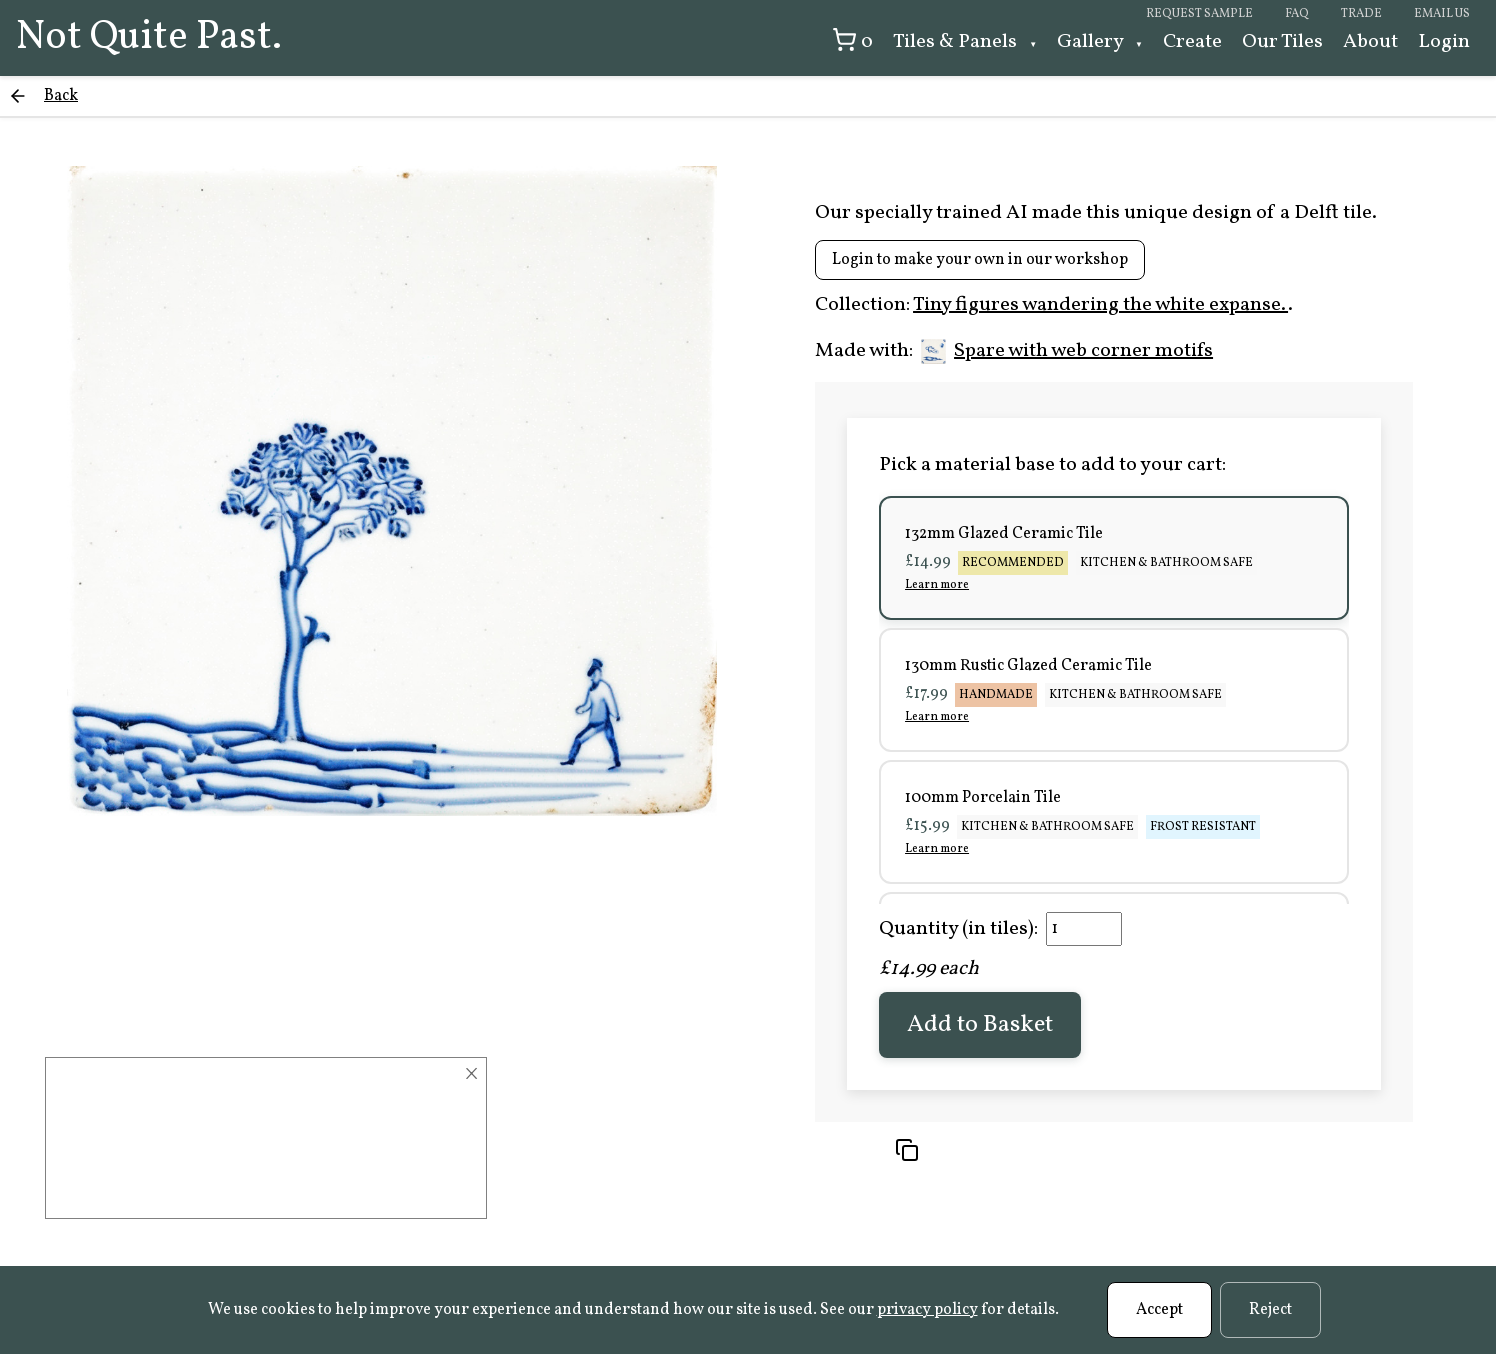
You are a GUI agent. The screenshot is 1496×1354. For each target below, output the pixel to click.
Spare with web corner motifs (1067, 351)
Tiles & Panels (957, 42)
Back (61, 96)
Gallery (1092, 42)
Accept (1159, 1310)
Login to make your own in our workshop (980, 260)
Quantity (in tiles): (958, 929)
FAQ (1297, 14)
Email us (1442, 14)
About (1370, 42)
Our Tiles (1282, 42)
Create (1192, 42)
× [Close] (471, 1074)
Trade (1361, 14)
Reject (1270, 1310)
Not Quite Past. (149, 38)
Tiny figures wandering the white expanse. (1100, 305)
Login (1444, 42)
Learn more (937, 585)
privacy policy (927, 1310)
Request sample (1199, 14)
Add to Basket (980, 1025)
